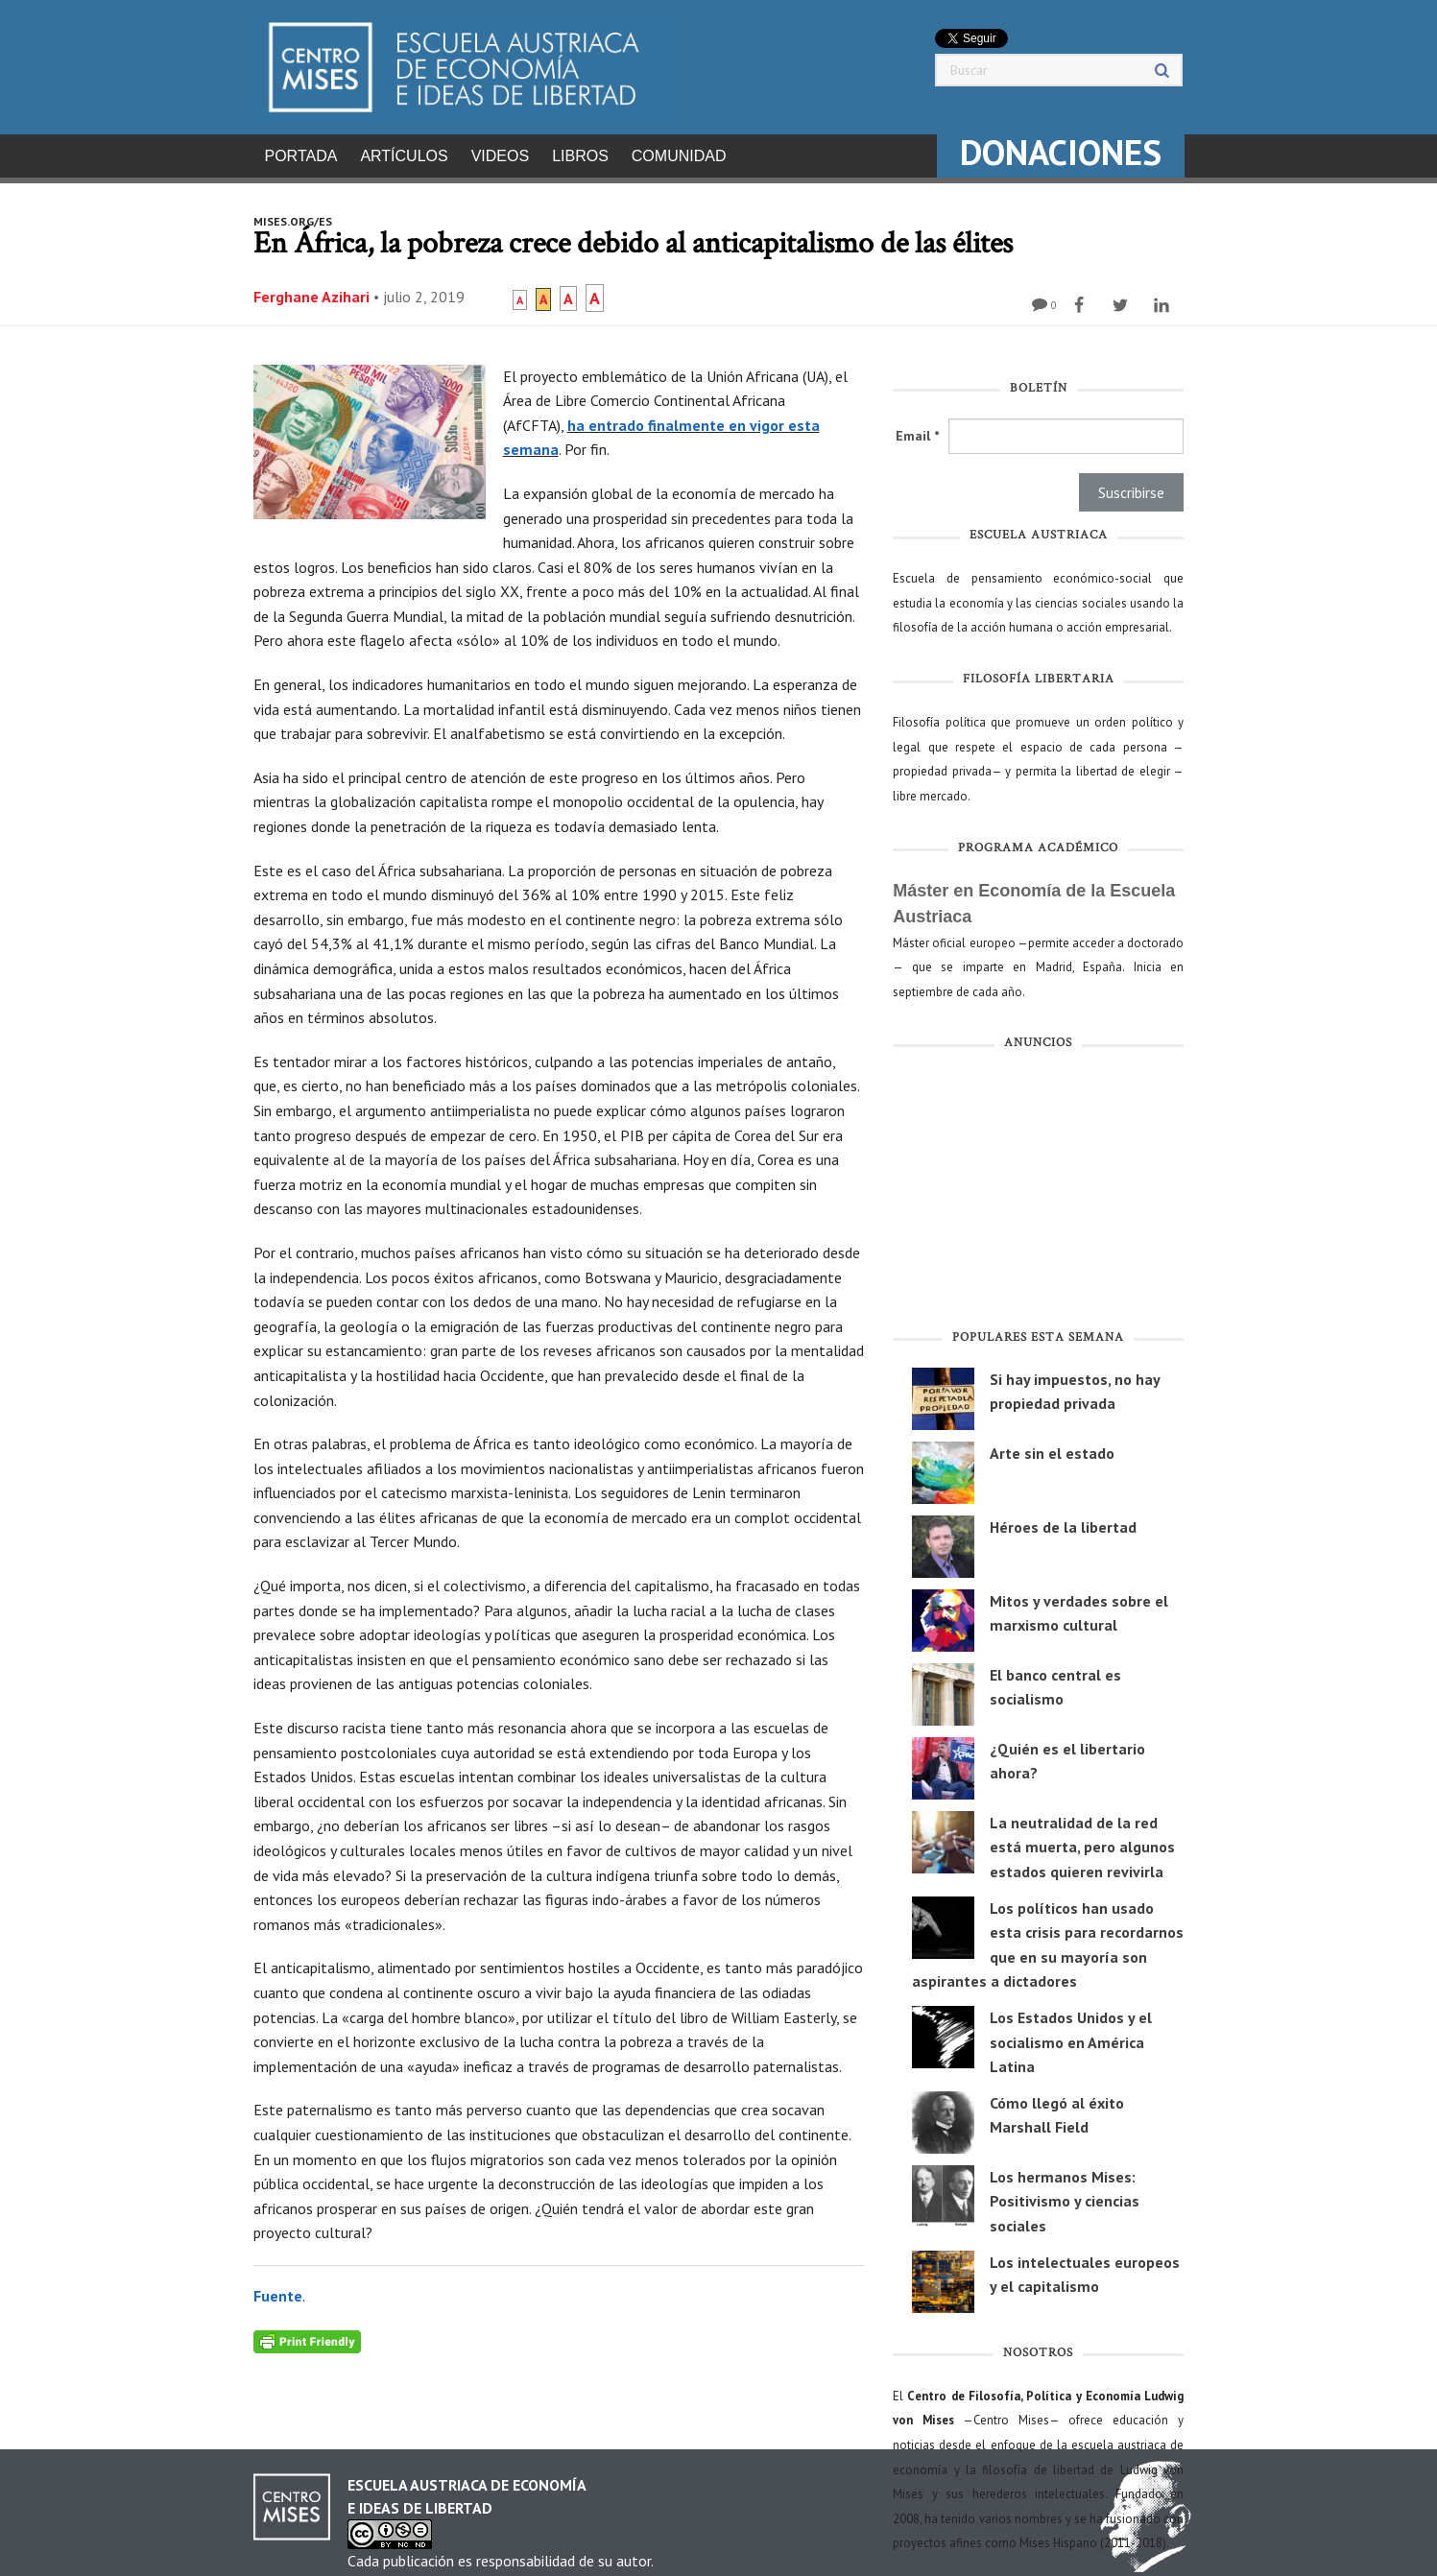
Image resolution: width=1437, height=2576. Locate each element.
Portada (301, 156)
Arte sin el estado (1052, 1447)
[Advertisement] (1038, 1188)
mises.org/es (292, 215)
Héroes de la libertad (1063, 1521)
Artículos (403, 156)
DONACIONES (1061, 152)
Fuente (277, 2290)
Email (917, 430)
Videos (500, 156)
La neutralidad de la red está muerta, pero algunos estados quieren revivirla (1082, 1841)
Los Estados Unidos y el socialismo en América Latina (1071, 2036)
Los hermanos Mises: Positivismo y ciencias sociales (1064, 2195)
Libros (580, 156)
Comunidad (679, 156)
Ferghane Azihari (311, 290)
